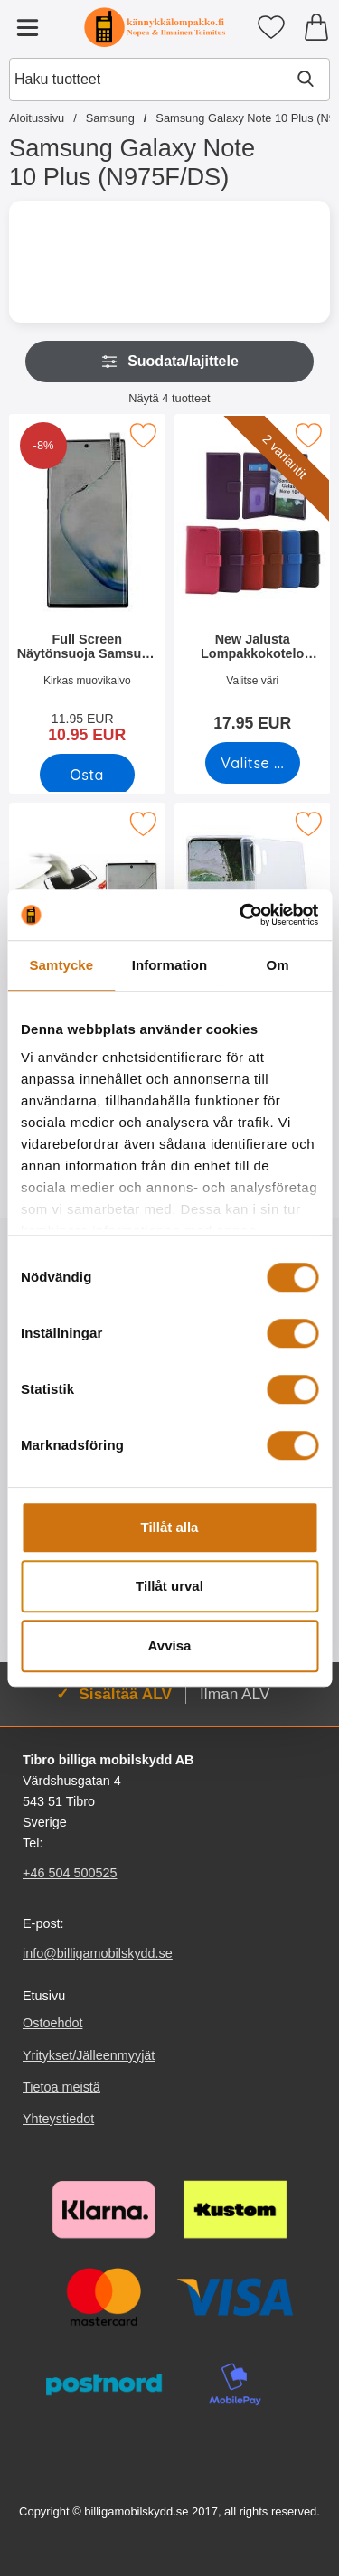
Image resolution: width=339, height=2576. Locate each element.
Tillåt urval (169, 1586)
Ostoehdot (52, 2024)
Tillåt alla (170, 1527)
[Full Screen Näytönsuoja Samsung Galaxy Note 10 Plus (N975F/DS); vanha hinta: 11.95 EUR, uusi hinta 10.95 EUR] (87, 585)
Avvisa (170, 1645)
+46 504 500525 (70, 1873)
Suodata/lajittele (169, 362)
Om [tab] (278, 965)
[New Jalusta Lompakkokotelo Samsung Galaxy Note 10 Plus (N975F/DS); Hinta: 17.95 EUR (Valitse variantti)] (252, 579)
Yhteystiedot (58, 2118)
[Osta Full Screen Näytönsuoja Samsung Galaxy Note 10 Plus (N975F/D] (87, 774)
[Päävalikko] (27, 27)
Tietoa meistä (61, 2087)
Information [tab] (170, 965)
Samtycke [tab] (61, 965)
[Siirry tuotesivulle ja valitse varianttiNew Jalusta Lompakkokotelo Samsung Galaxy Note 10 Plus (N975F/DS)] (251, 763)
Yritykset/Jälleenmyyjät (89, 2055)
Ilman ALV (234, 1694)
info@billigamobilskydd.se (98, 1953)
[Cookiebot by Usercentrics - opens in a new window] (241, 914)
